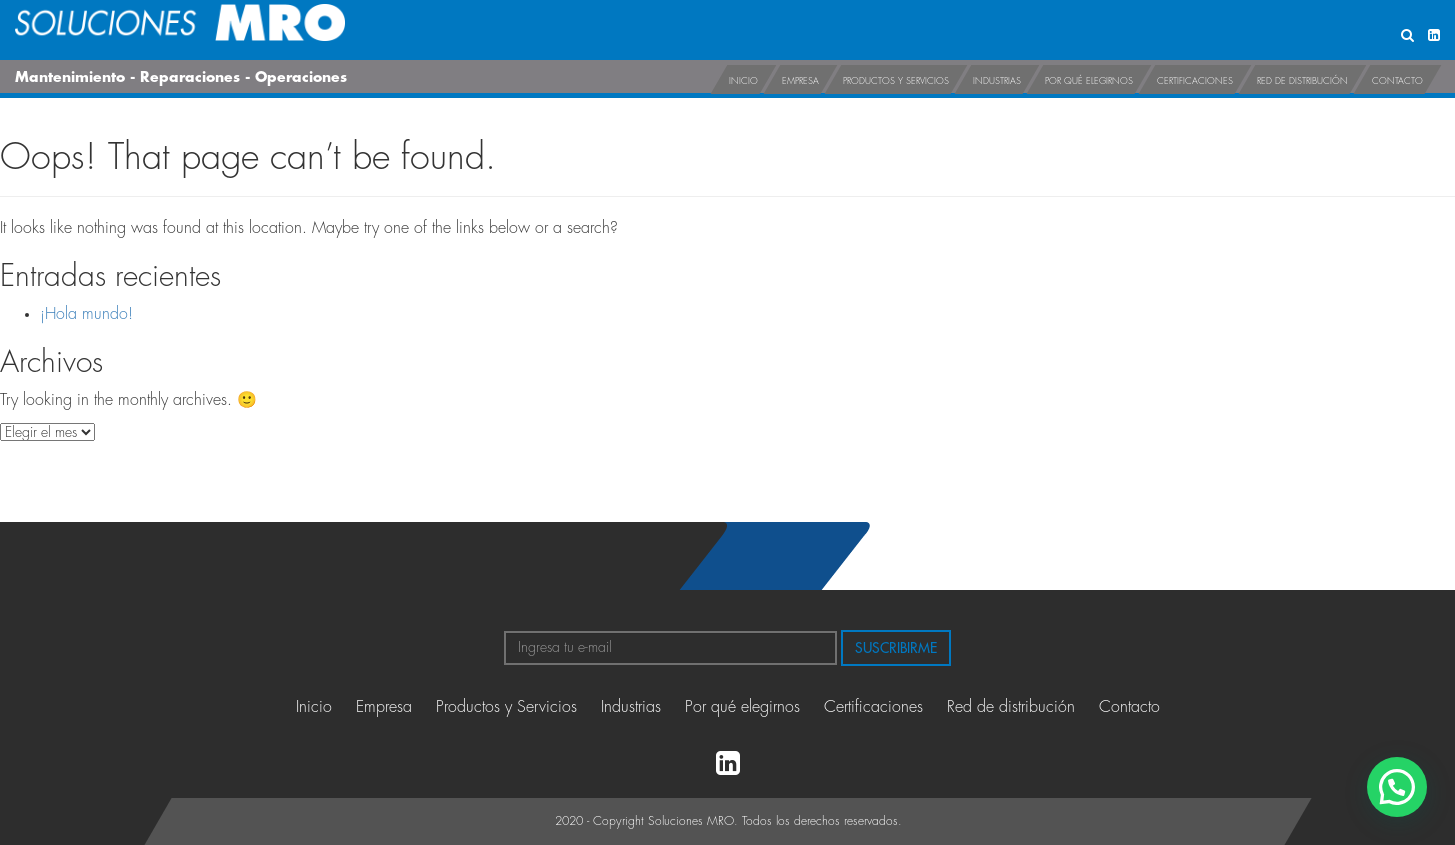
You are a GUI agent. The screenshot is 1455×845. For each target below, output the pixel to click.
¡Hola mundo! (86, 314)
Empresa (800, 81)
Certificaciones (1195, 81)
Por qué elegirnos (1089, 81)
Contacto (1397, 81)
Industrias (997, 81)
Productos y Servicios (896, 81)
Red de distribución (1302, 81)
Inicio (743, 81)
